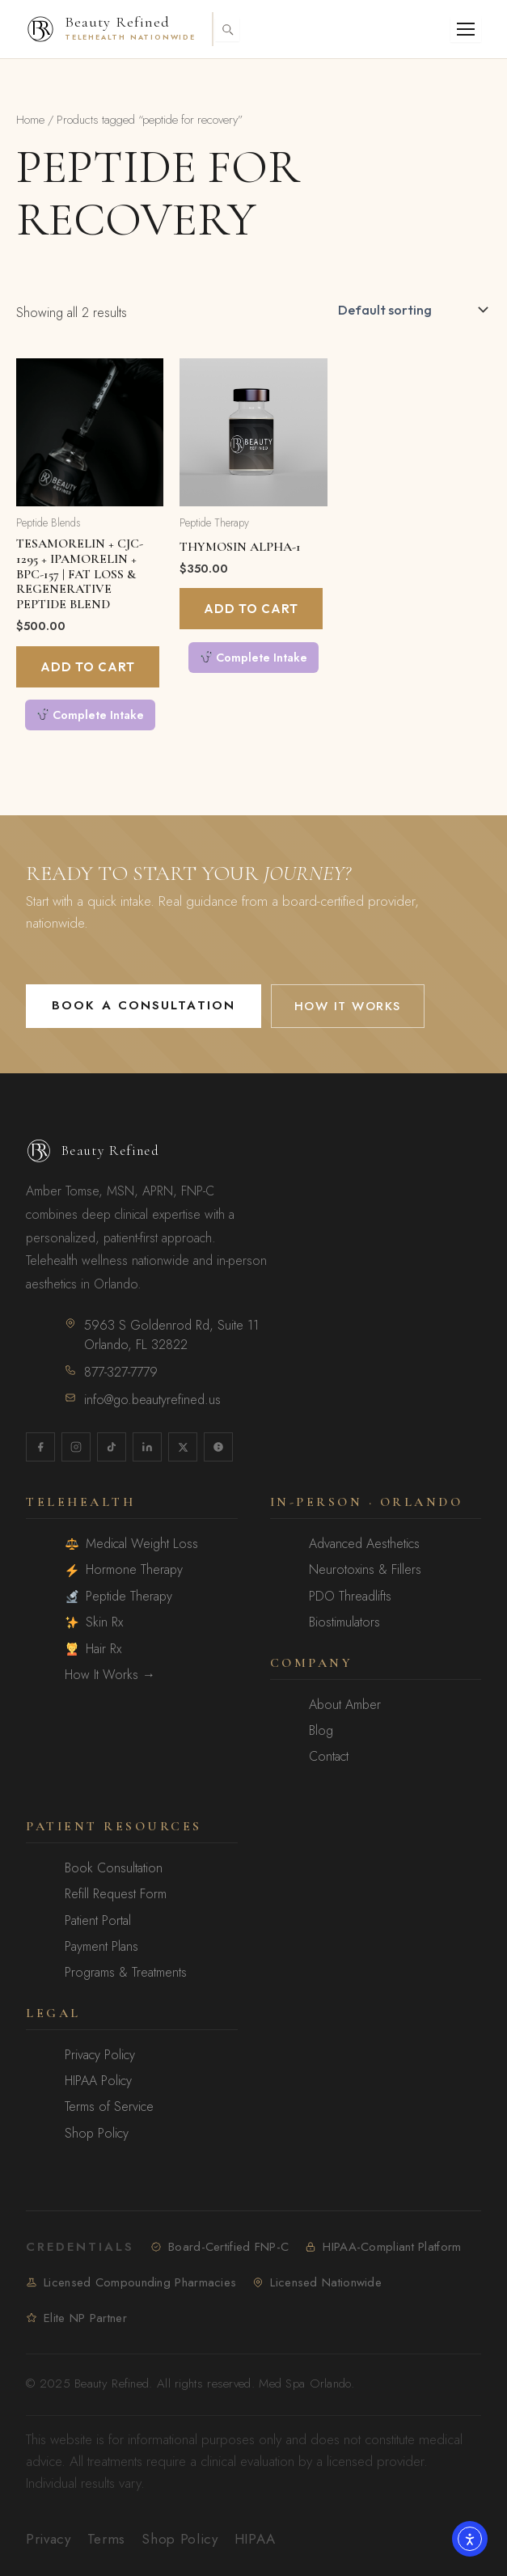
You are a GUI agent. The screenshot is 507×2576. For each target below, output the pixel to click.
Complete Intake (90, 715)
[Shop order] (411, 310)
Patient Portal (98, 1921)
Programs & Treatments (126, 1973)
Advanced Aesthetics (364, 1544)
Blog (321, 1731)
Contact (329, 1757)
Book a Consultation (143, 1005)
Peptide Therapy (118, 1596)
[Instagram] (76, 1446)
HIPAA (255, 2539)
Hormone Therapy (124, 1570)
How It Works (347, 1006)
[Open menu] (465, 29)
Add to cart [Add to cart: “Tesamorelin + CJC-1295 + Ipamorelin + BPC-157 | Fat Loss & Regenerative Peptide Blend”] (87, 667)
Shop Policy (97, 2133)
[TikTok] (111, 1446)
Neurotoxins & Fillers (365, 1570)
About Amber (345, 1705)
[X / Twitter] (182, 1446)
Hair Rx (93, 1649)
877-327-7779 (111, 1372)
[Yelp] (218, 1446)
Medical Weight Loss (131, 1544)
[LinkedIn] (147, 1446)
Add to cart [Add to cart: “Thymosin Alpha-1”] (251, 608)
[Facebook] (40, 1446)
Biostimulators (344, 1622)
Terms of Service (109, 2107)
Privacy (48, 2539)
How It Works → (110, 1675)
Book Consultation (114, 1868)
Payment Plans (101, 1947)
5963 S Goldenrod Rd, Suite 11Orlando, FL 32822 (162, 1335)
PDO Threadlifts (350, 1596)
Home (30, 120)
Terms (106, 2539)
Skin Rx (94, 1622)
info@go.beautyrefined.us (143, 1399)
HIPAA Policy (98, 2081)
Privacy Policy (100, 2055)
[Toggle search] (227, 29)
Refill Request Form (116, 1894)
